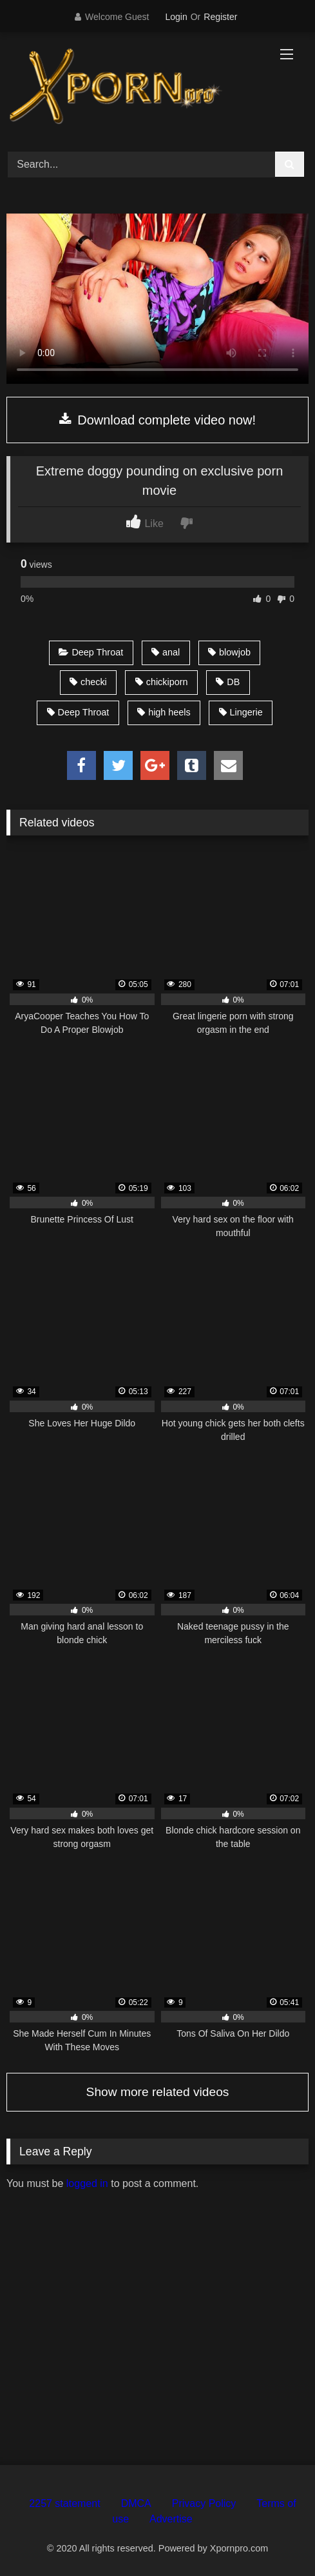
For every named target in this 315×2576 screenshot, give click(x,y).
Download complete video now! (157, 420)
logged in (87, 2183)
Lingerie (241, 712)
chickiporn (161, 682)
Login (176, 17)
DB (228, 682)
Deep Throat (91, 652)
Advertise (171, 2518)
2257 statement (64, 2503)
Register (220, 17)
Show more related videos (157, 2092)
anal (165, 652)
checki (88, 682)
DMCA (136, 2503)
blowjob (229, 652)
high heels (164, 712)
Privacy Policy (204, 2503)
